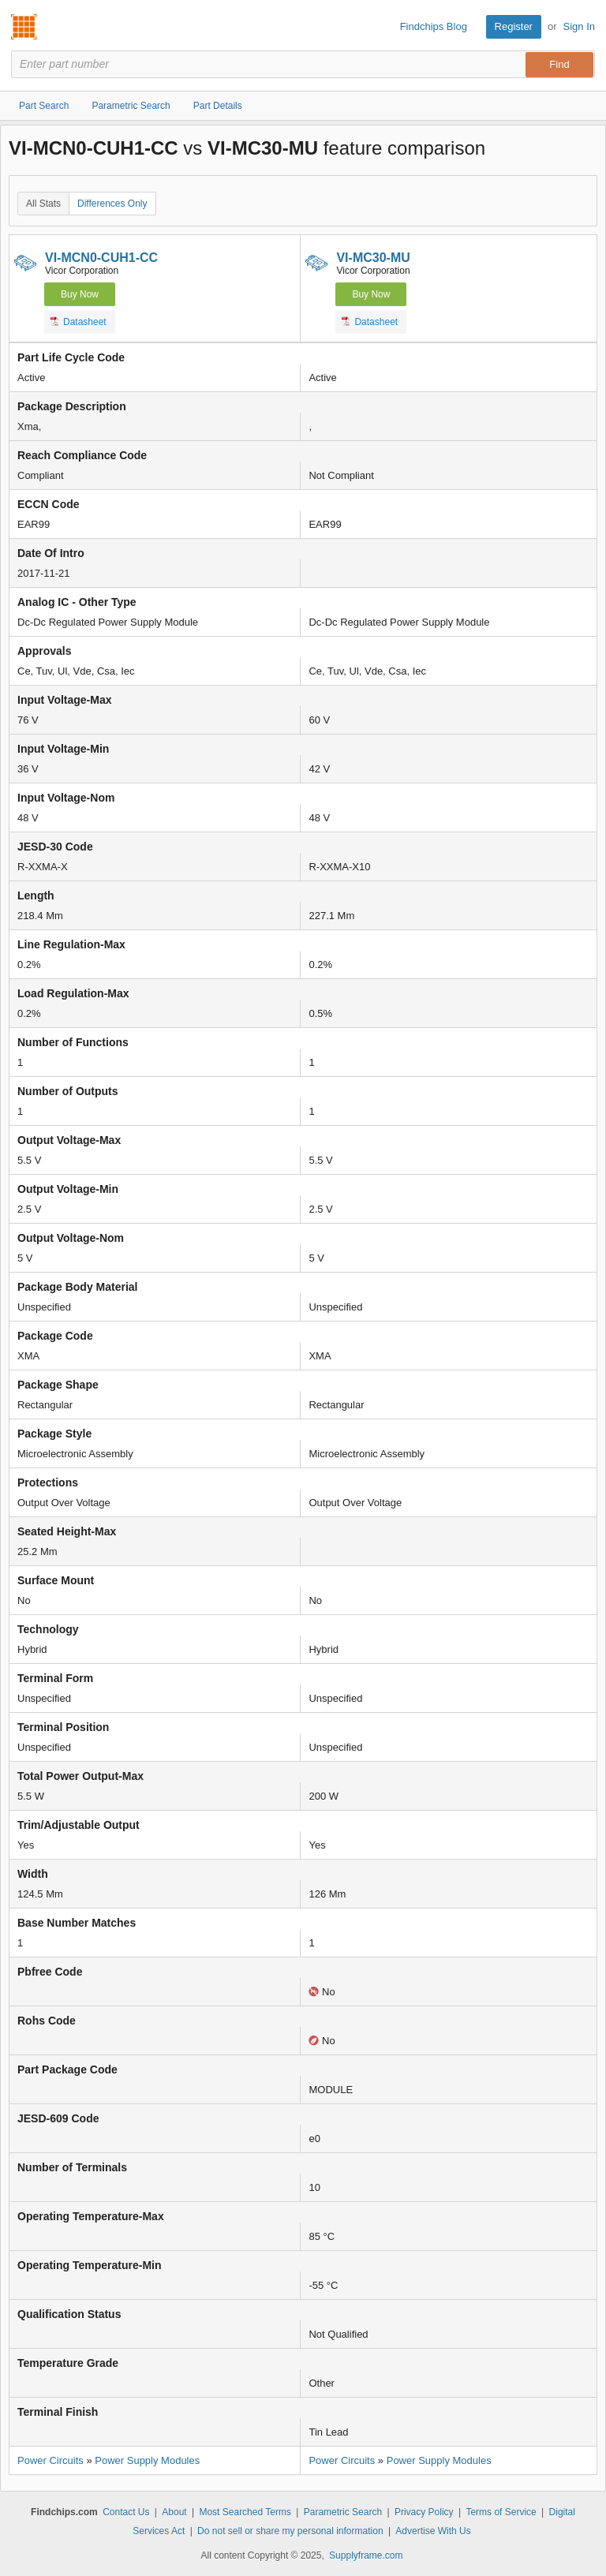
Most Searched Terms (245, 2512)
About (174, 2512)
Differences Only (112, 203)
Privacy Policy (424, 2512)
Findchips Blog (433, 26)
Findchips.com (24, 26)
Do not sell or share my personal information (290, 2531)
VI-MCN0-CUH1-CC (101, 257)
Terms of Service (501, 2512)
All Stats (43, 203)
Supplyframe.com (365, 2555)
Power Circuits (50, 2460)
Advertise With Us (432, 2531)
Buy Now (80, 294)
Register (514, 26)
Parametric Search (343, 2512)
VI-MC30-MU (373, 257)
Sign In (579, 26)
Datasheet (78, 321)
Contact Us (126, 2512)
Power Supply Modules (147, 2460)
